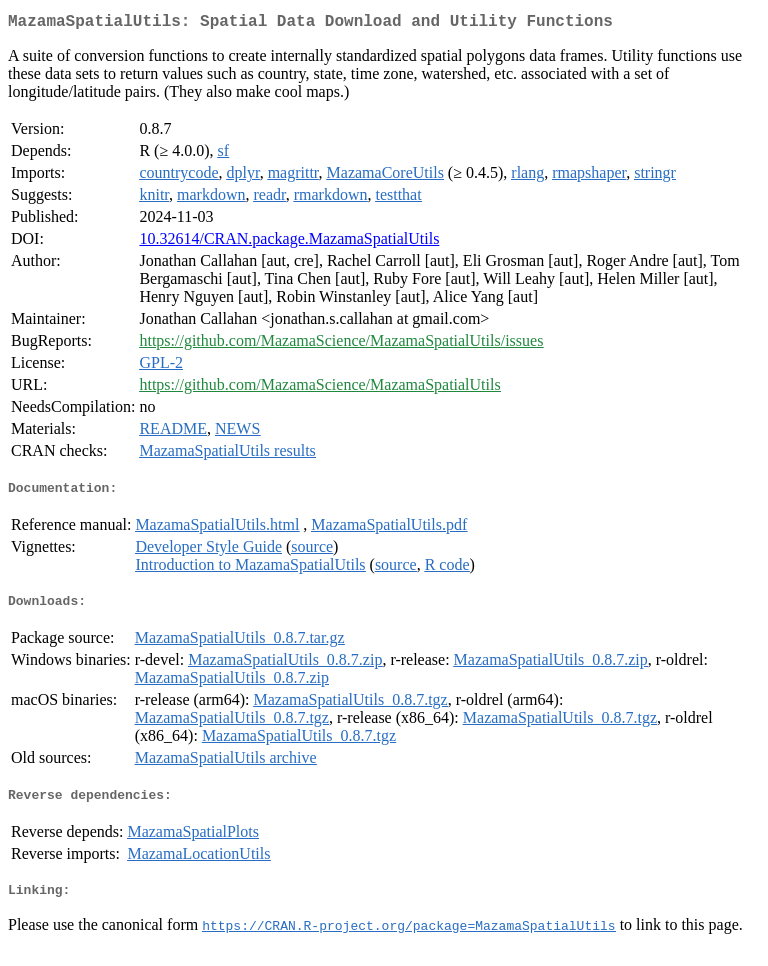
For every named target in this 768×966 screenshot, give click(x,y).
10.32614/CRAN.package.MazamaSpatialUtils (289, 242)
